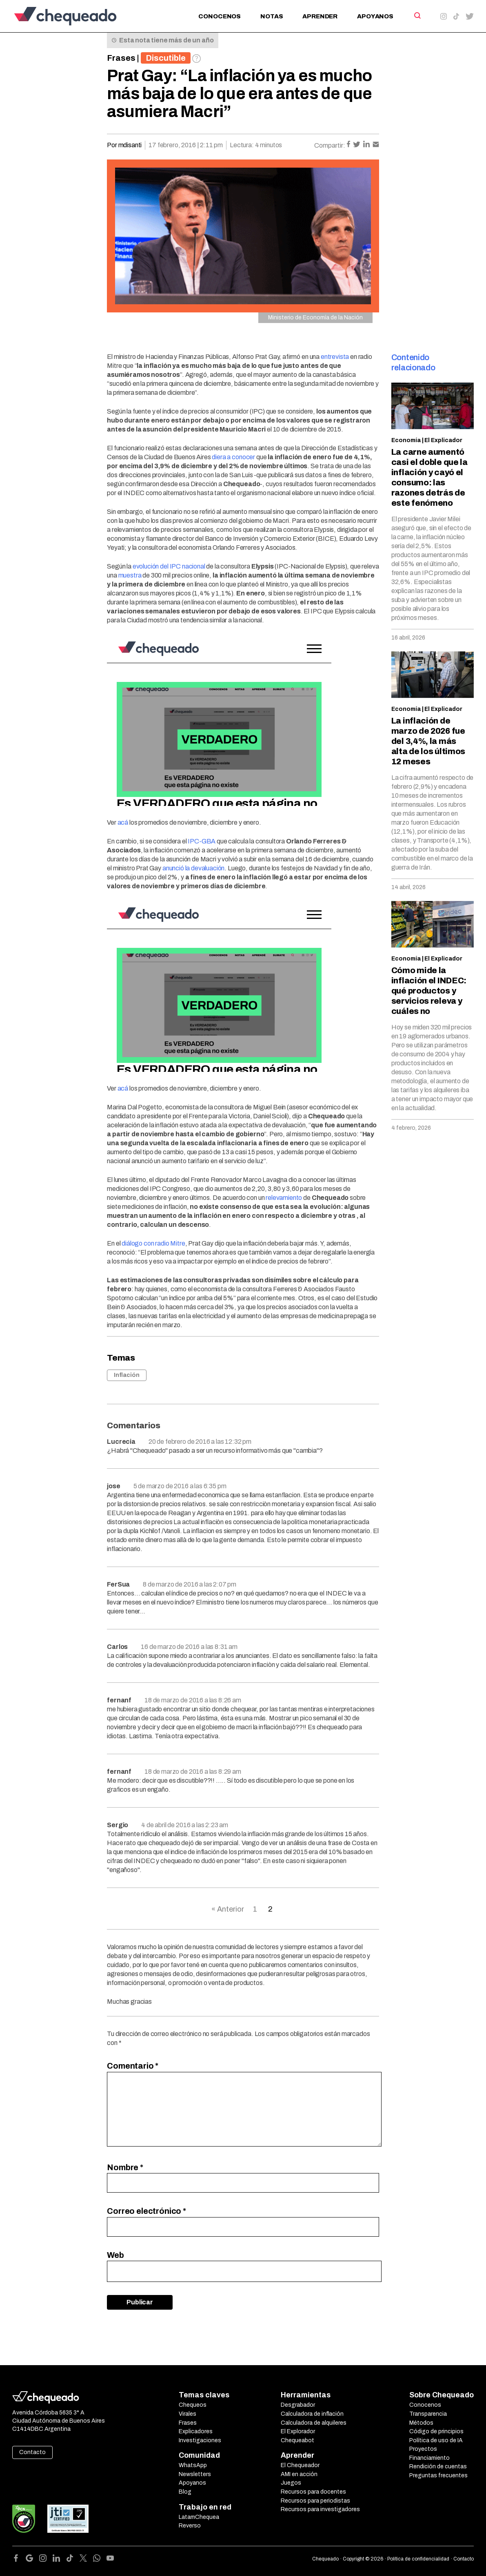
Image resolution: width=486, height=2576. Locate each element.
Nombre (125, 2167)
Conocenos (219, 16)
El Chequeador (300, 2465)
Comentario (132, 2065)
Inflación (127, 1375)
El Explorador (298, 2431)
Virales (187, 2414)
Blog (185, 2492)
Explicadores (196, 2431)
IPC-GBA (201, 841)
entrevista (335, 356)
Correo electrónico (146, 2210)
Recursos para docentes (313, 2492)
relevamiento (284, 1197)
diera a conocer (233, 457)
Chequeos (192, 2405)
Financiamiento (429, 2458)
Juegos (291, 2483)
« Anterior (227, 1909)
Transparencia (428, 2414)
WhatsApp (193, 2465)
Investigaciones (200, 2440)
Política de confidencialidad (418, 2559)
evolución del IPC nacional (169, 566)
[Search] (417, 15)
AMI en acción (299, 2474)
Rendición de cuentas (438, 2466)
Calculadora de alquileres (313, 2423)
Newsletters (195, 2474)
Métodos (421, 2423)
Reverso (190, 2526)
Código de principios (436, 2431)
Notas (271, 16)
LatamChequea (199, 2517)
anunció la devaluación (193, 868)
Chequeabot (297, 2440)
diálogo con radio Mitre (153, 1243)
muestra (130, 575)
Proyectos (423, 2449)
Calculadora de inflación (312, 2414)
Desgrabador (298, 2405)
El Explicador (443, 440)
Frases (121, 57)
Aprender (319, 16)
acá (123, 822)
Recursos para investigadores (320, 2509)
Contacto (32, 2452)
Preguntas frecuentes (438, 2475)
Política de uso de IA (436, 2440)
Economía (406, 440)
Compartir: (329, 145)
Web (115, 2255)
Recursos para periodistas (315, 2501)
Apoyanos (375, 16)
